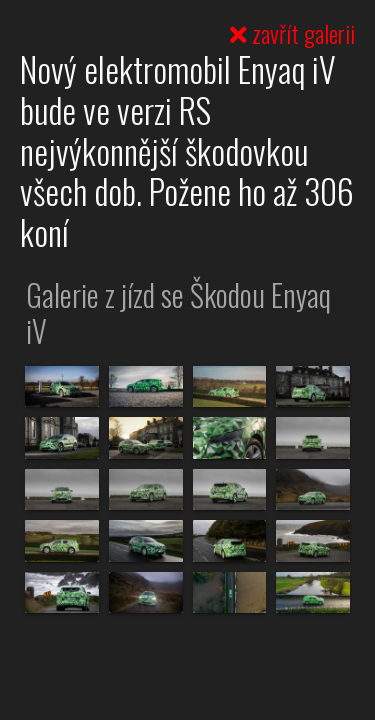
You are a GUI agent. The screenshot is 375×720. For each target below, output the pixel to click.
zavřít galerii (292, 33)
